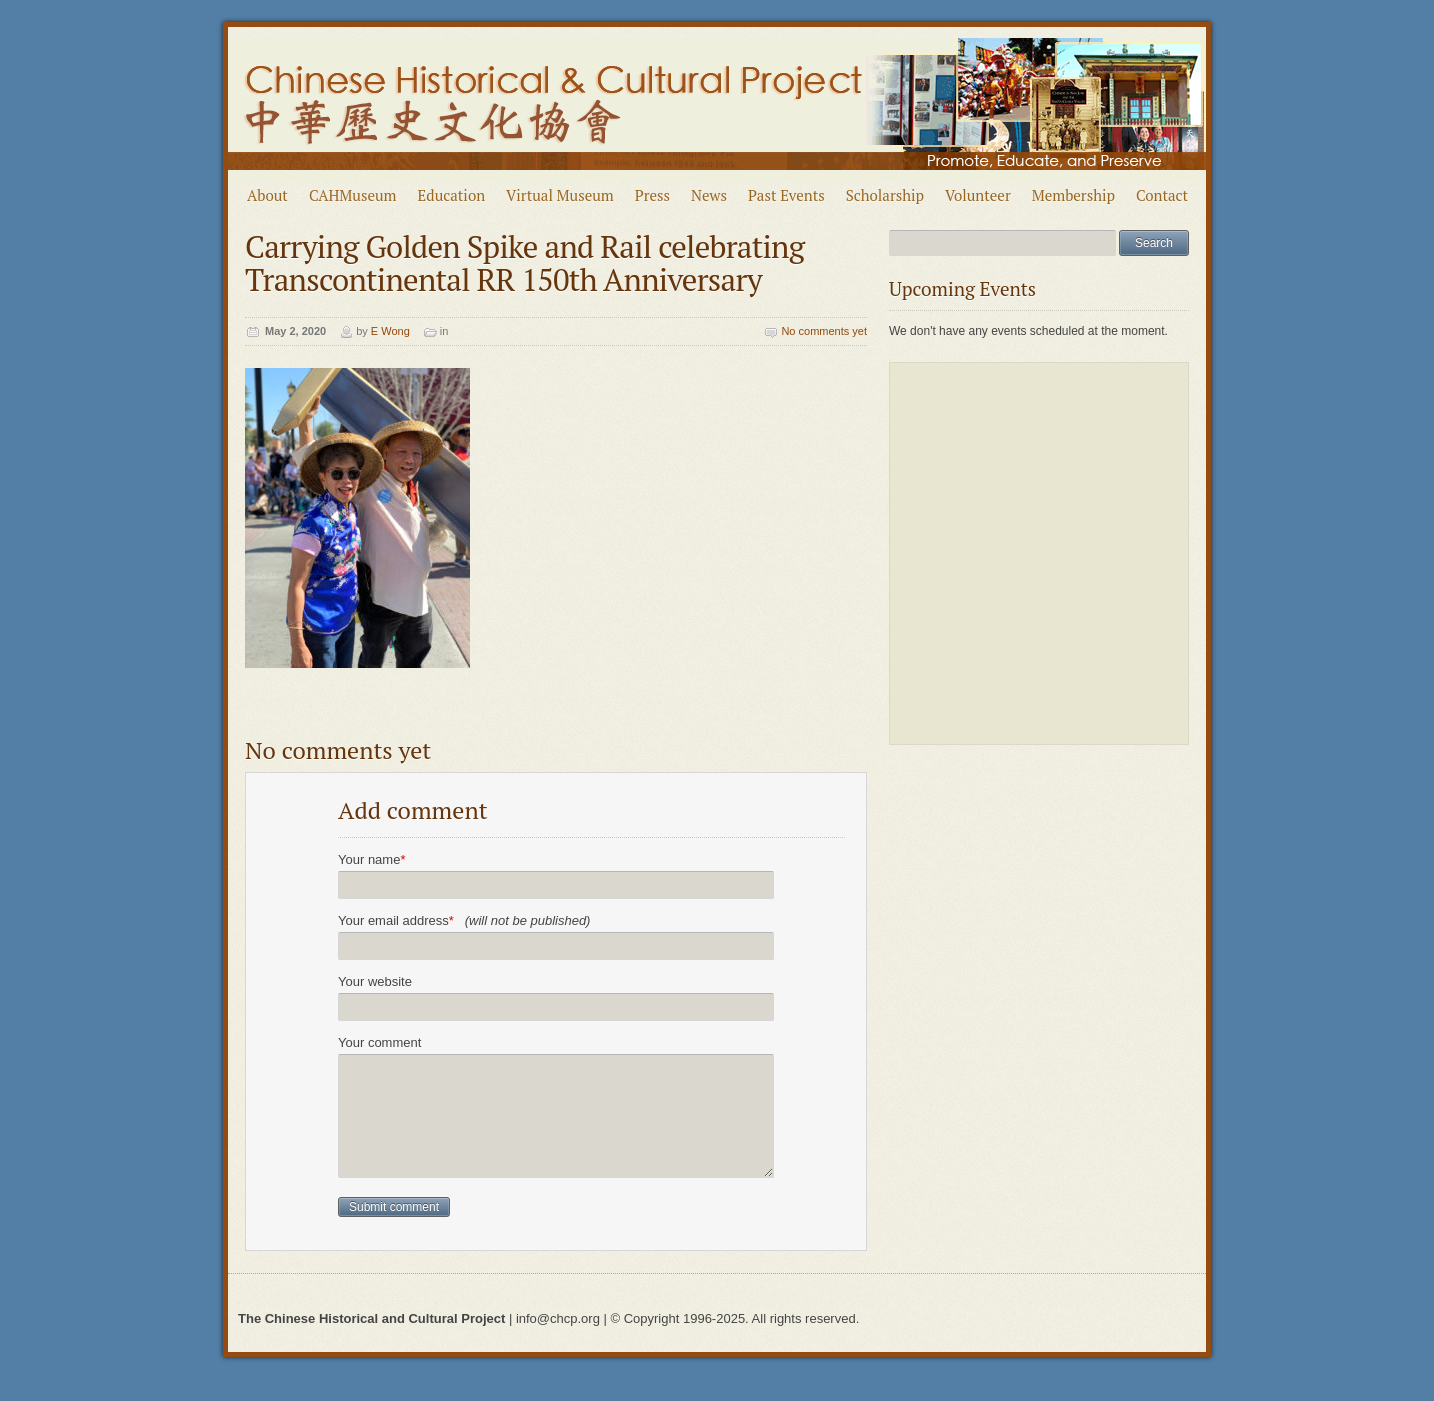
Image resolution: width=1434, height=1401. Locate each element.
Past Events (786, 195)
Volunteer (978, 195)
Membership (1073, 195)
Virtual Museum (560, 195)
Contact (1162, 195)
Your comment (379, 1042)
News (709, 195)
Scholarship (885, 195)
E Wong (390, 331)
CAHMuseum (353, 195)
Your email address (464, 920)
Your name (371, 859)
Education (452, 195)
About (267, 195)
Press (652, 195)
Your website (375, 981)
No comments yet (824, 331)
